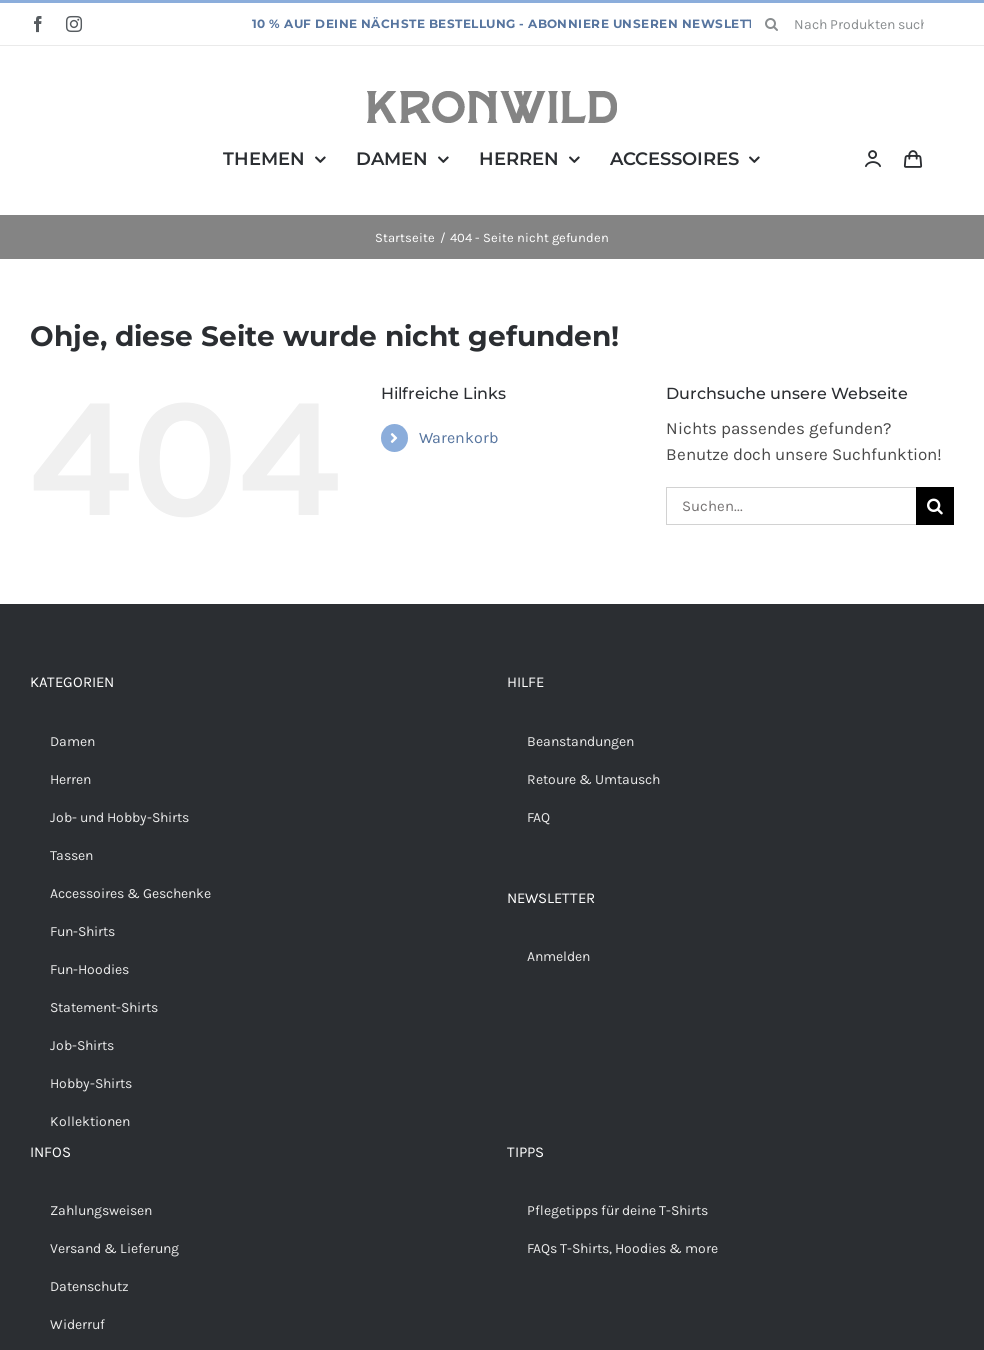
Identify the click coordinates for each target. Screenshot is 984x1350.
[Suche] (772, 24)
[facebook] (38, 24)
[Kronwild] (492, 99)
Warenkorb (458, 437)
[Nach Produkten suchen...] (852, 24)
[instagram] (74, 24)
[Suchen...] (791, 506)
